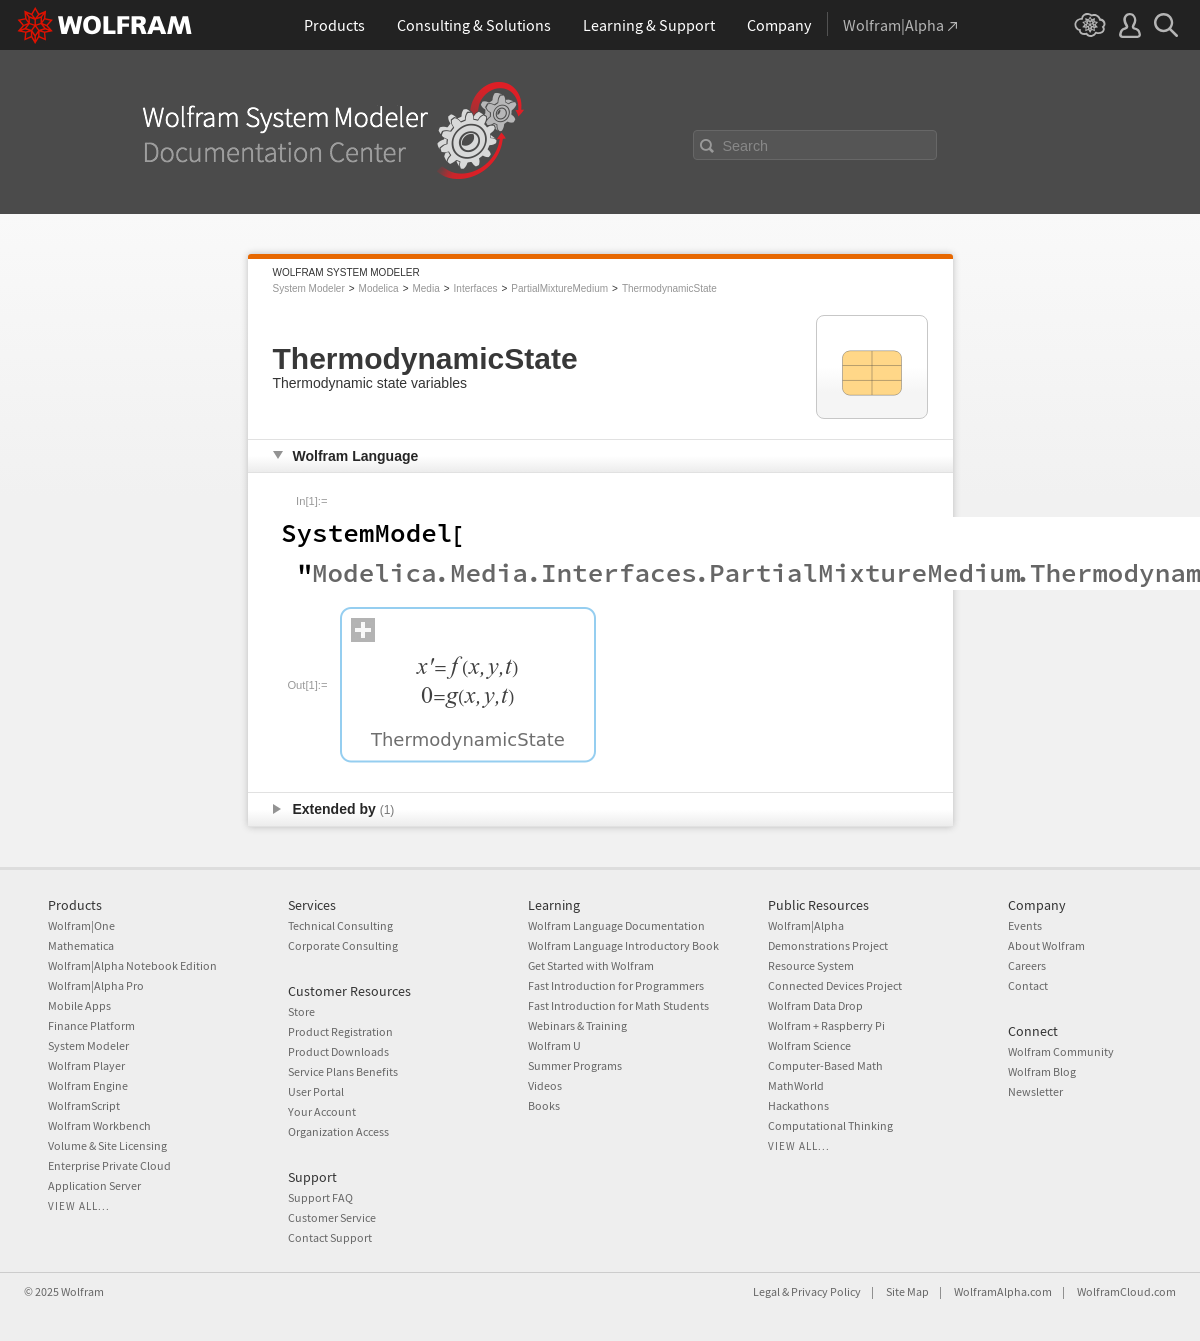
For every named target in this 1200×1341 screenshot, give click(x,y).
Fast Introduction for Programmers (616, 985)
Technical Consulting (340, 925)
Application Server (94, 1185)
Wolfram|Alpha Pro (96, 985)
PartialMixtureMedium (559, 288)
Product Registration (340, 1031)
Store (301, 1011)
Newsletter (1035, 1091)
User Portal (316, 1091)
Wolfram (82, 1291)
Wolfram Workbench (99, 1125)
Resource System (811, 965)
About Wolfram (1046, 945)
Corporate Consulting (343, 945)
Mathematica (81, 945)
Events (1025, 925)
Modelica (379, 288)
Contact (1028, 985)
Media (425, 288)
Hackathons (798, 1105)
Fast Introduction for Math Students (618, 1005)
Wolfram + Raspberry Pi (826, 1025)
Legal (766, 1291)
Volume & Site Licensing (107, 1145)
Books (544, 1105)
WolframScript (84, 1105)
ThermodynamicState (669, 288)
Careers (1027, 965)
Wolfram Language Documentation (616, 925)
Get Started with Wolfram (591, 965)
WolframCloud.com (1126, 1291)
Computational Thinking (830, 1125)
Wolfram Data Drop (815, 1005)
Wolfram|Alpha (806, 925)
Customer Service (332, 1217)
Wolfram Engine (88, 1085)
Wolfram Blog (1042, 1071)
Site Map (907, 1291)
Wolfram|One (81, 925)
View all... (79, 1206)
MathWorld (796, 1085)
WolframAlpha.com (1003, 1291)
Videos (545, 1085)
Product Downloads (338, 1051)
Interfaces (476, 288)
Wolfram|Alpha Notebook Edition (132, 965)
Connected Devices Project (835, 985)
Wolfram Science (809, 1045)
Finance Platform (91, 1025)
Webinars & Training (577, 1025)
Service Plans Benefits (343, 1071)
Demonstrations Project (828, 945)
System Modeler (309, 288)
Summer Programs (575, 1065)
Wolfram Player (86, 1065)
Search (746, 146)
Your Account (322, 1111)
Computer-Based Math (825, 1065)
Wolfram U (554, 1045)
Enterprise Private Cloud (109, 1165)
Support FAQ (320, 1197)
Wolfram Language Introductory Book (623, 945)
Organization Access (338, 1131)
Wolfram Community (1061, 1051)
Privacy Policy (826, 1291)
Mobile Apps (79, 1005)
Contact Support (330, 1237)
